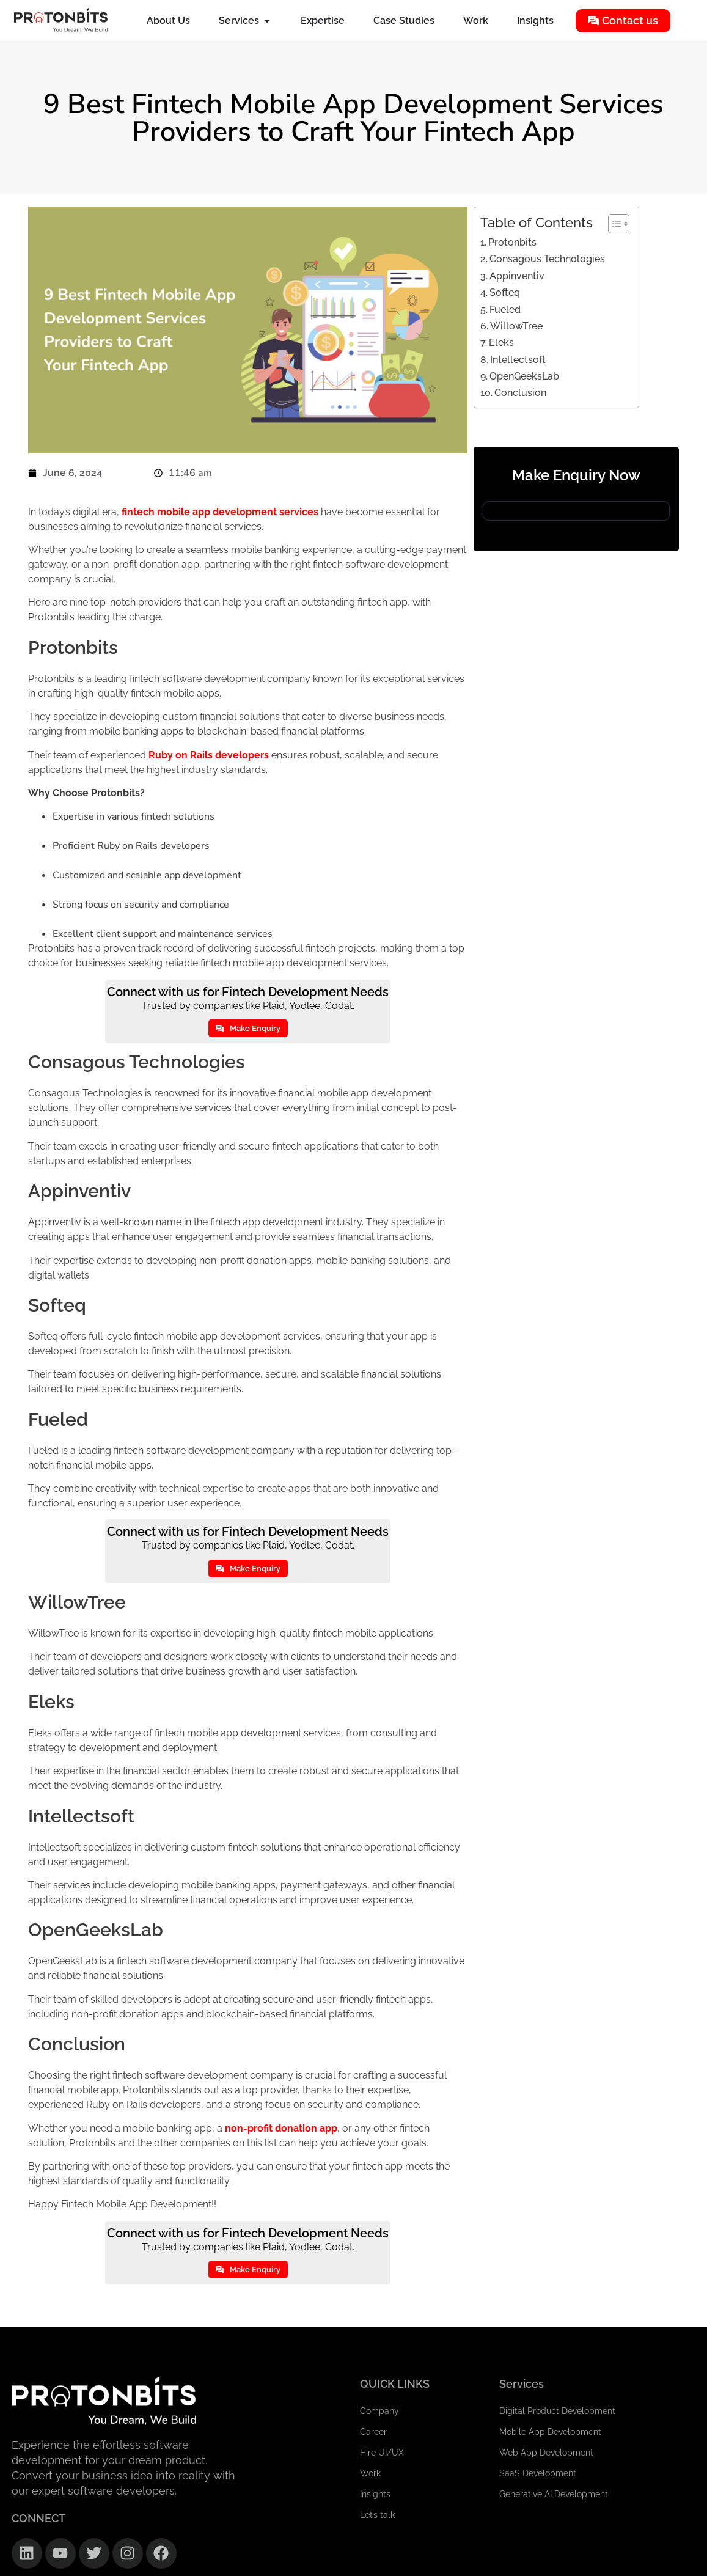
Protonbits (512, 242)
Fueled (505, 309)
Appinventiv (516, 276)
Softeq (504, 292)
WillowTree (516, 326)
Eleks (501, 342)
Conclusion (520, 392)
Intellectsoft (518, 359)
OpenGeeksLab (524, 376)
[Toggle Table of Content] (612, 223)
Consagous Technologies (547, 259)
